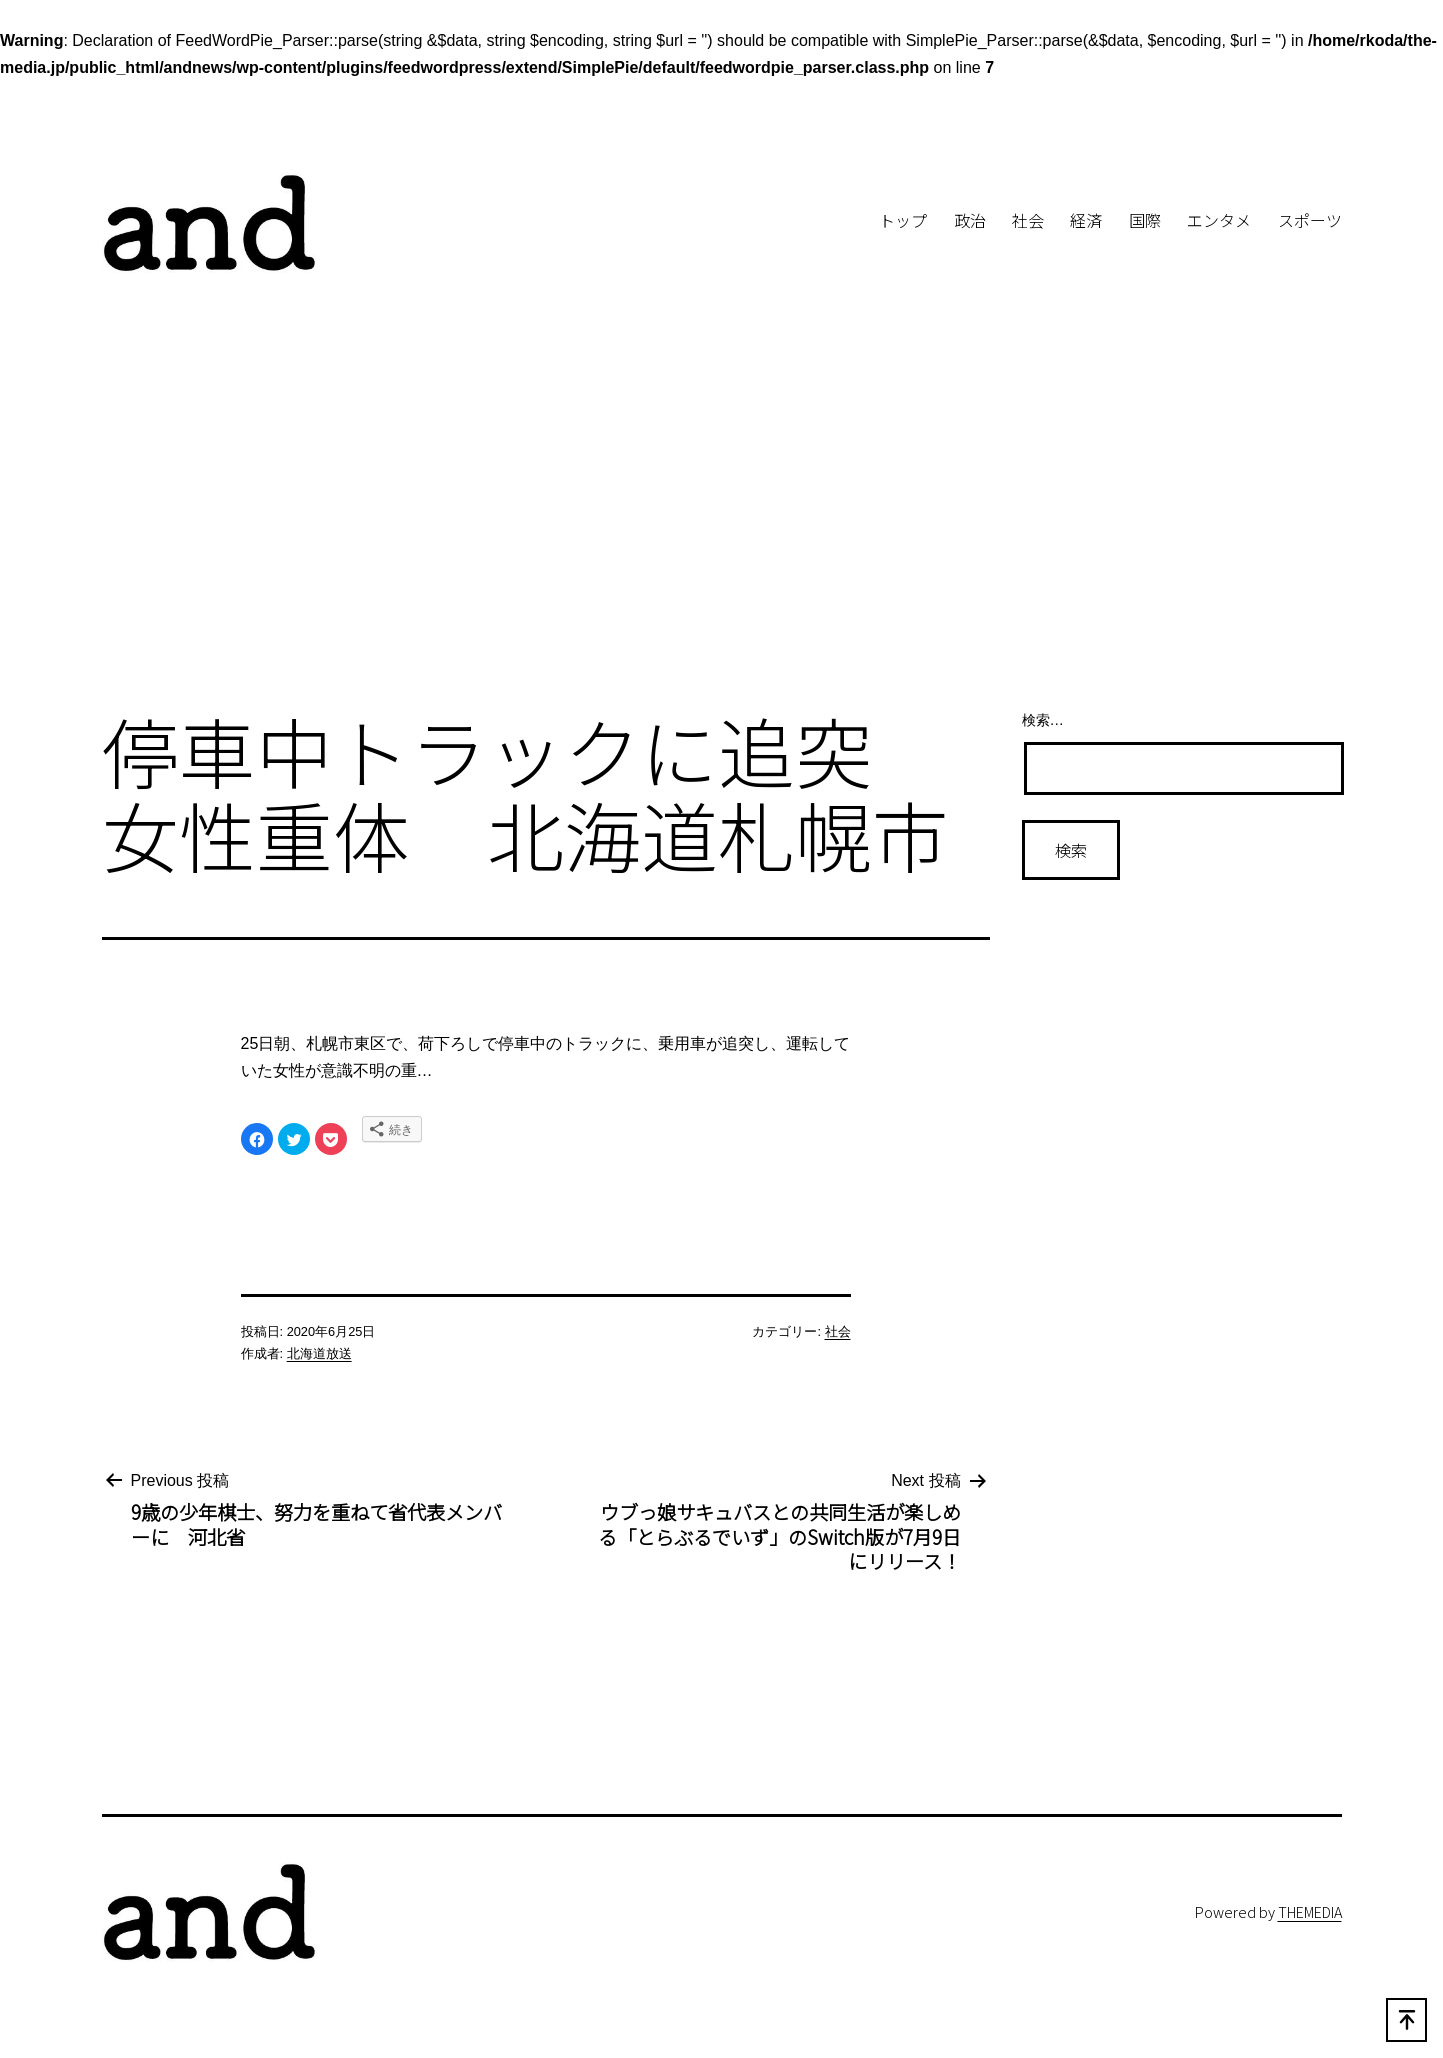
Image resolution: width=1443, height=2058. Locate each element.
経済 (1086, 220)
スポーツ (1310, 220)
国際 (1145, 220)
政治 (970, 220)
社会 (1028, 220)
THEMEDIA (1310, 1911)
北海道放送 (319, 1353)
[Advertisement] (722, 528)
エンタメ (1219, 220)
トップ (903, 220)
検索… (1043, 720)
